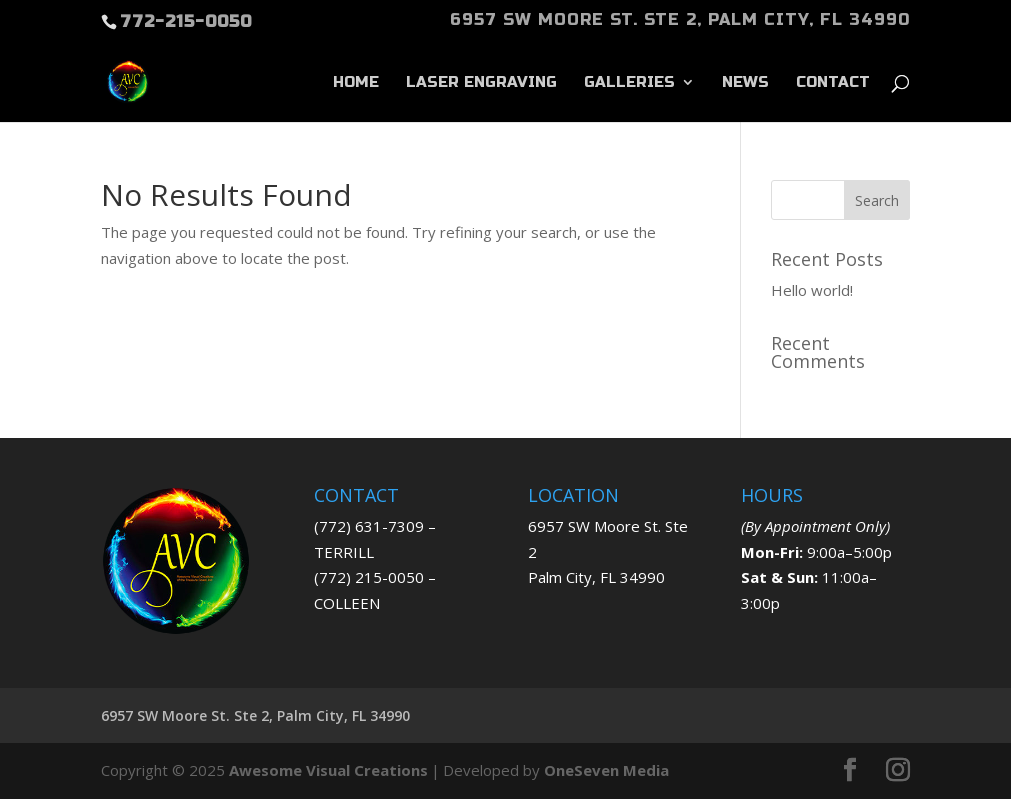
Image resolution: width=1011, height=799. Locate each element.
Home (356, 83)
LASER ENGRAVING (481, 83)
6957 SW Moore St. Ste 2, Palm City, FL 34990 (680, 20)
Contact (833, 83)
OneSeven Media (606, 770)
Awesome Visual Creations (328, 770)
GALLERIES (629, 83)
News (745, 83)
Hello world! (812, 290)
